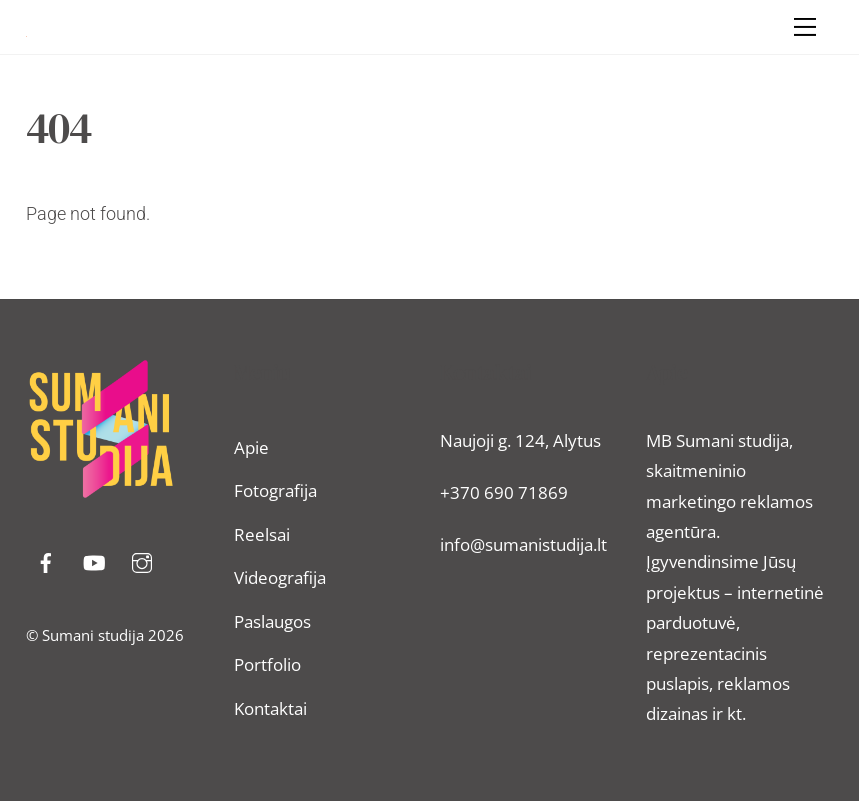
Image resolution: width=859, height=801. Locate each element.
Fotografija (275, 490)
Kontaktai (270, 708)
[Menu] (805, 27)
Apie (251, 447)
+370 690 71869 (504, 492)
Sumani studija (93, 635)
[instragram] (142, 560)
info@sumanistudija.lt (523, 544)
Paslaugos (272, 621)
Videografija (280, 577)
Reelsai (262, 534)
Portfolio (267, 664)
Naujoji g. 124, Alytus (520, 440)
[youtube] (94, 560)
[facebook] (46, 560)
